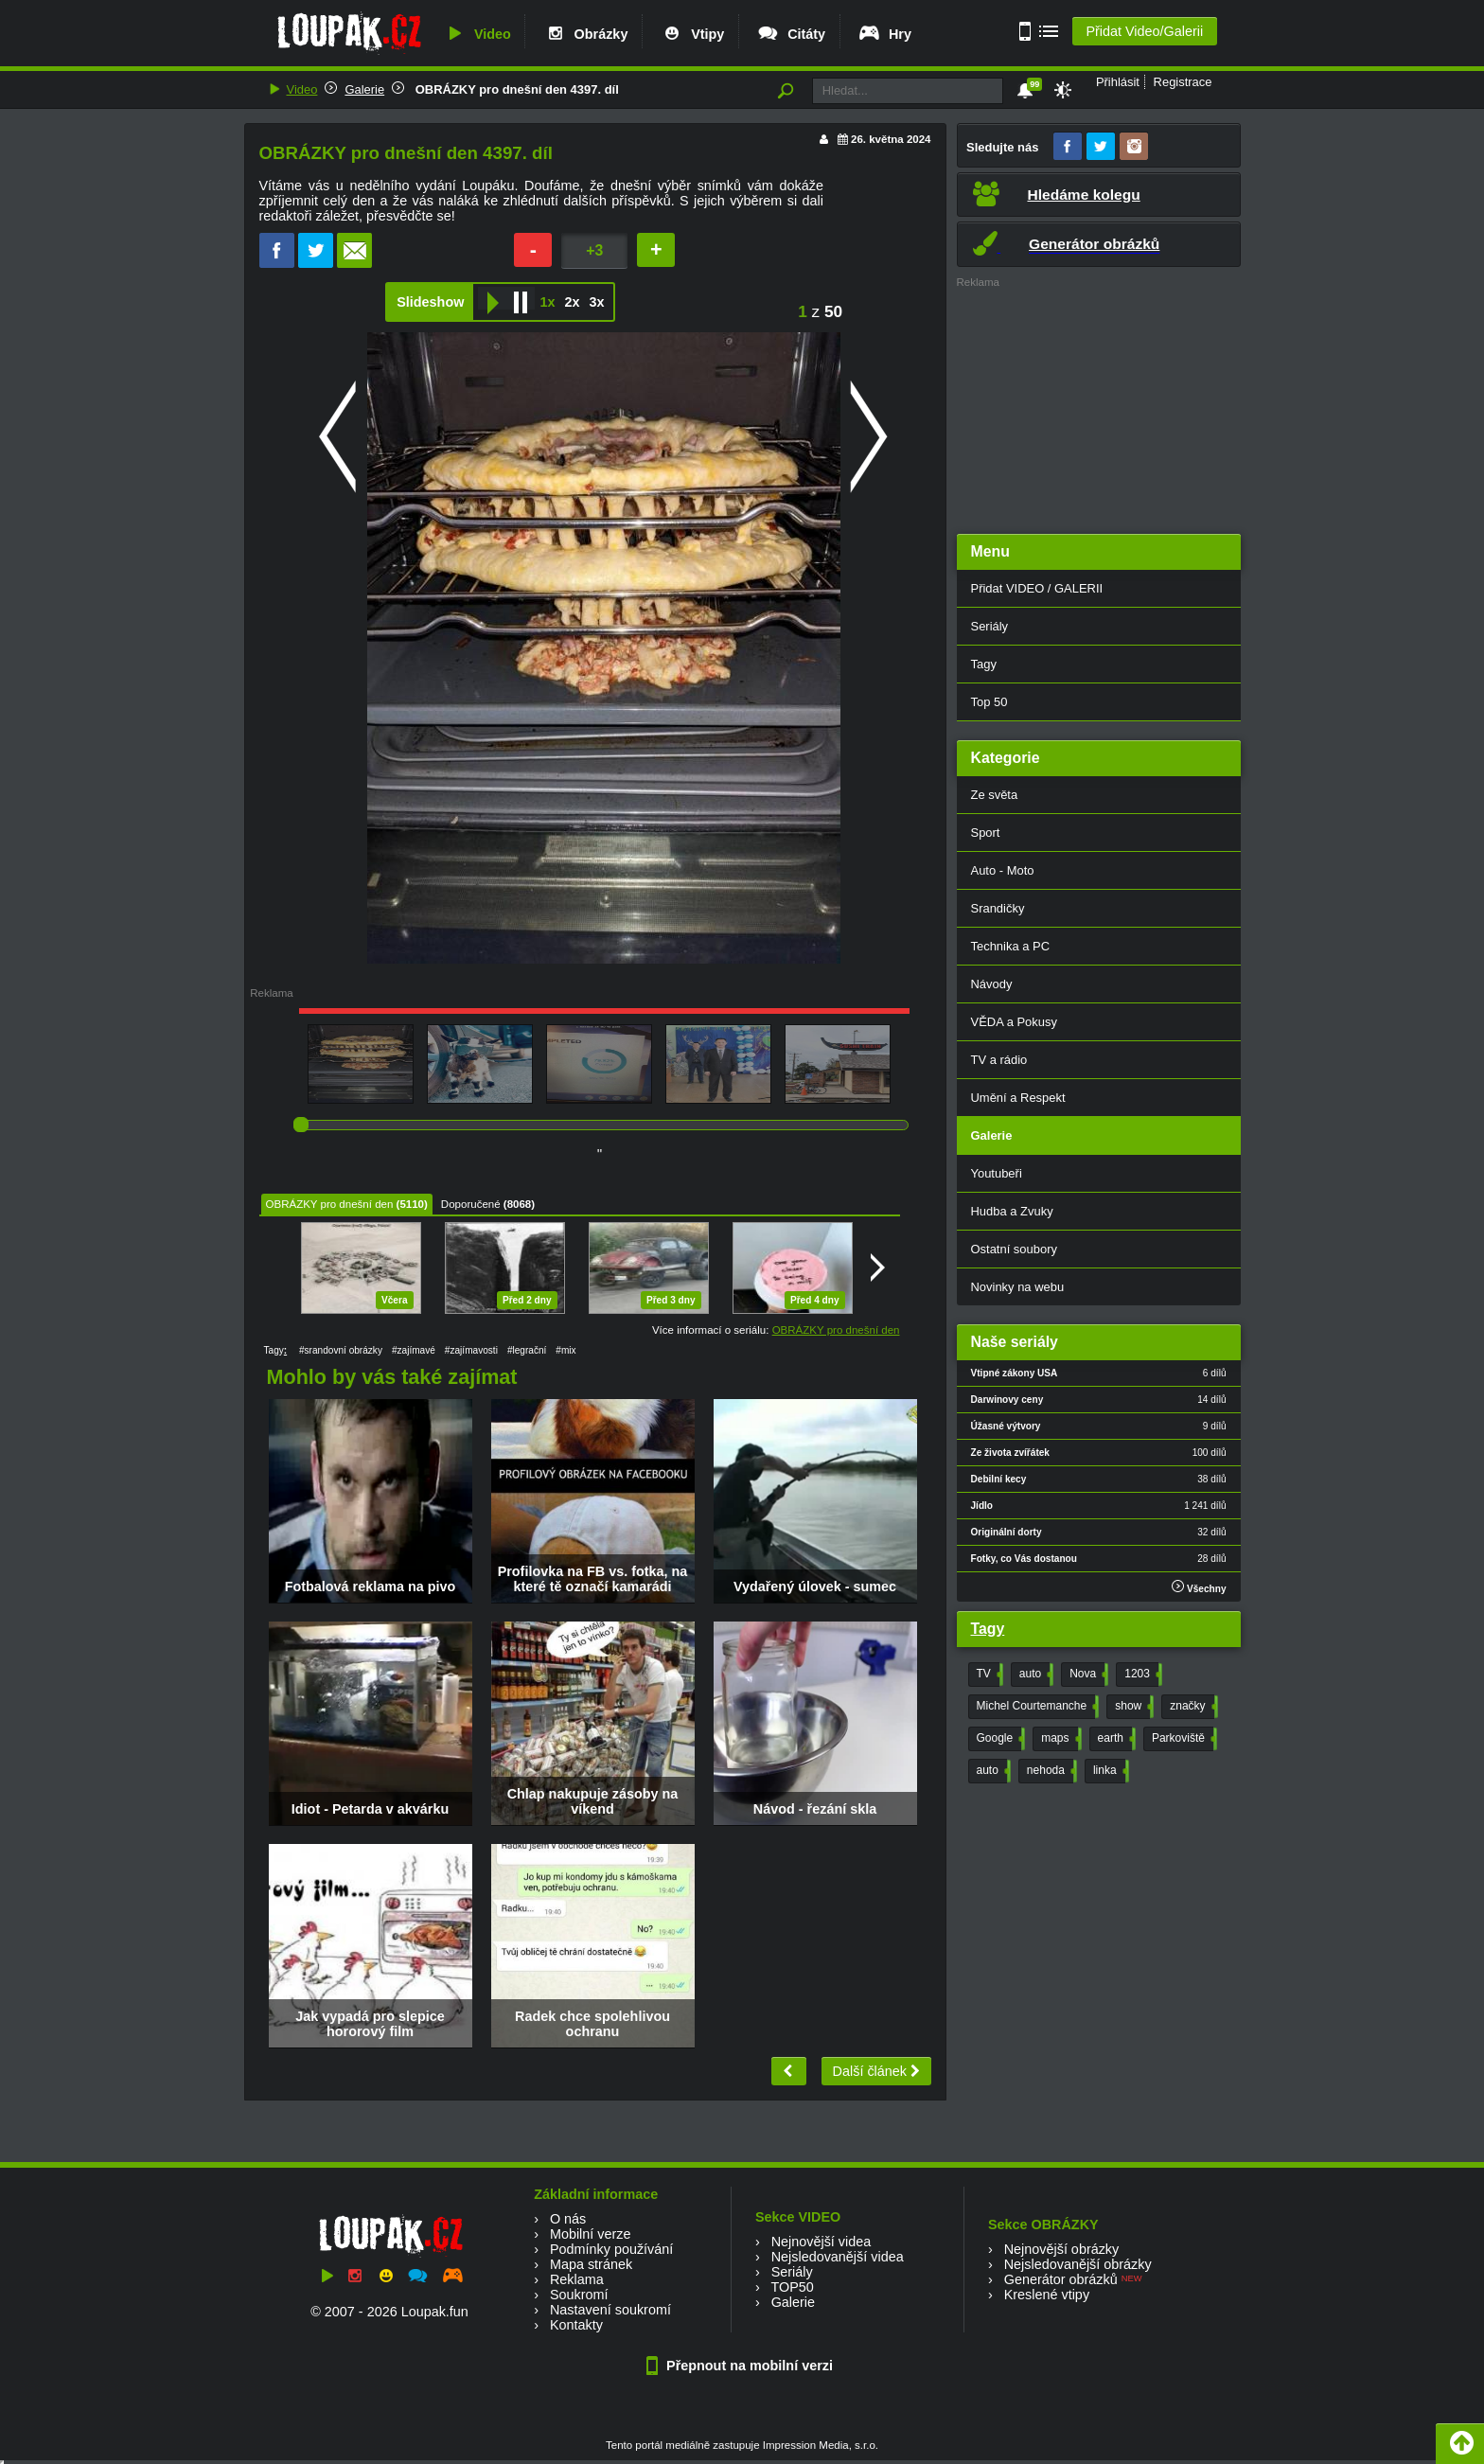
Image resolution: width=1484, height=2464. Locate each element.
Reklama (577, 2279)
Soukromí (579, 2294)
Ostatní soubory (1014, 1249)
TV (988, 1674)
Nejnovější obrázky (1062, 2249)
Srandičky (998, 908)
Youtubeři (996, 1173)
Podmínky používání (611, 2249)
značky (1191, 1706)
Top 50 (989, 702)
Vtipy (692, 34)
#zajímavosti (471, 1350)
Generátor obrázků (1061, 2279)
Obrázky (585, 34)
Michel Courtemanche (1036, 1706)
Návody (992, 984)
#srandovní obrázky (340, 1350)
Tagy (984, 664)
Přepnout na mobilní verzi (742, 2365)
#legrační (526, 1350)
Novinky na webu (1018, 1287)
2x (571, 302)
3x (596, 302)
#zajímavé (413, 1350)
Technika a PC (1011, 946)
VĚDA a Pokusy (1014, 1022)
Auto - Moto (1002, 870)
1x (547, 302)
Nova (1086, 1674)
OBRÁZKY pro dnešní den (330, 1204)
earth (1115, 1739)
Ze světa (994, 795)
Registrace (1183, 82)
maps (1059, 1739)
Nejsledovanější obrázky (1078, 2264)
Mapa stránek (591, 2264)
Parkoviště (1182, 1739)
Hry (884, 34)
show (1132, 1706)
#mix (565, 1350)
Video (477, 34)
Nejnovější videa (821, 2241)
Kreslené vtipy (1046, 2294)
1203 (1141, 1674)
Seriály (990, 626)
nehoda (1050, 1771)
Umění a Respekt (1018, 1097)
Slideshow (430, 302)
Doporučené (471, 1204)
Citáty (790, 34)
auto (1034, 1674)
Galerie (364, 89)
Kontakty (576, 2324)
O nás (568, 2218)
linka (1109, 1771)
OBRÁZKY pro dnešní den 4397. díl (515, 89)
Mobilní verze (590, 2234)
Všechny (1199, 1587)
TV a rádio (999, 1060)
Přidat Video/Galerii (1144, 31)
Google (999, 1739)
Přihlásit (1118, 82)
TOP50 (791, 2287)
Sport (985, 832)
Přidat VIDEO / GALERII (1037, 588)
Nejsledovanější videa (837, 2256)
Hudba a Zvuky (1012, 1211)
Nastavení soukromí (610, 2309)
